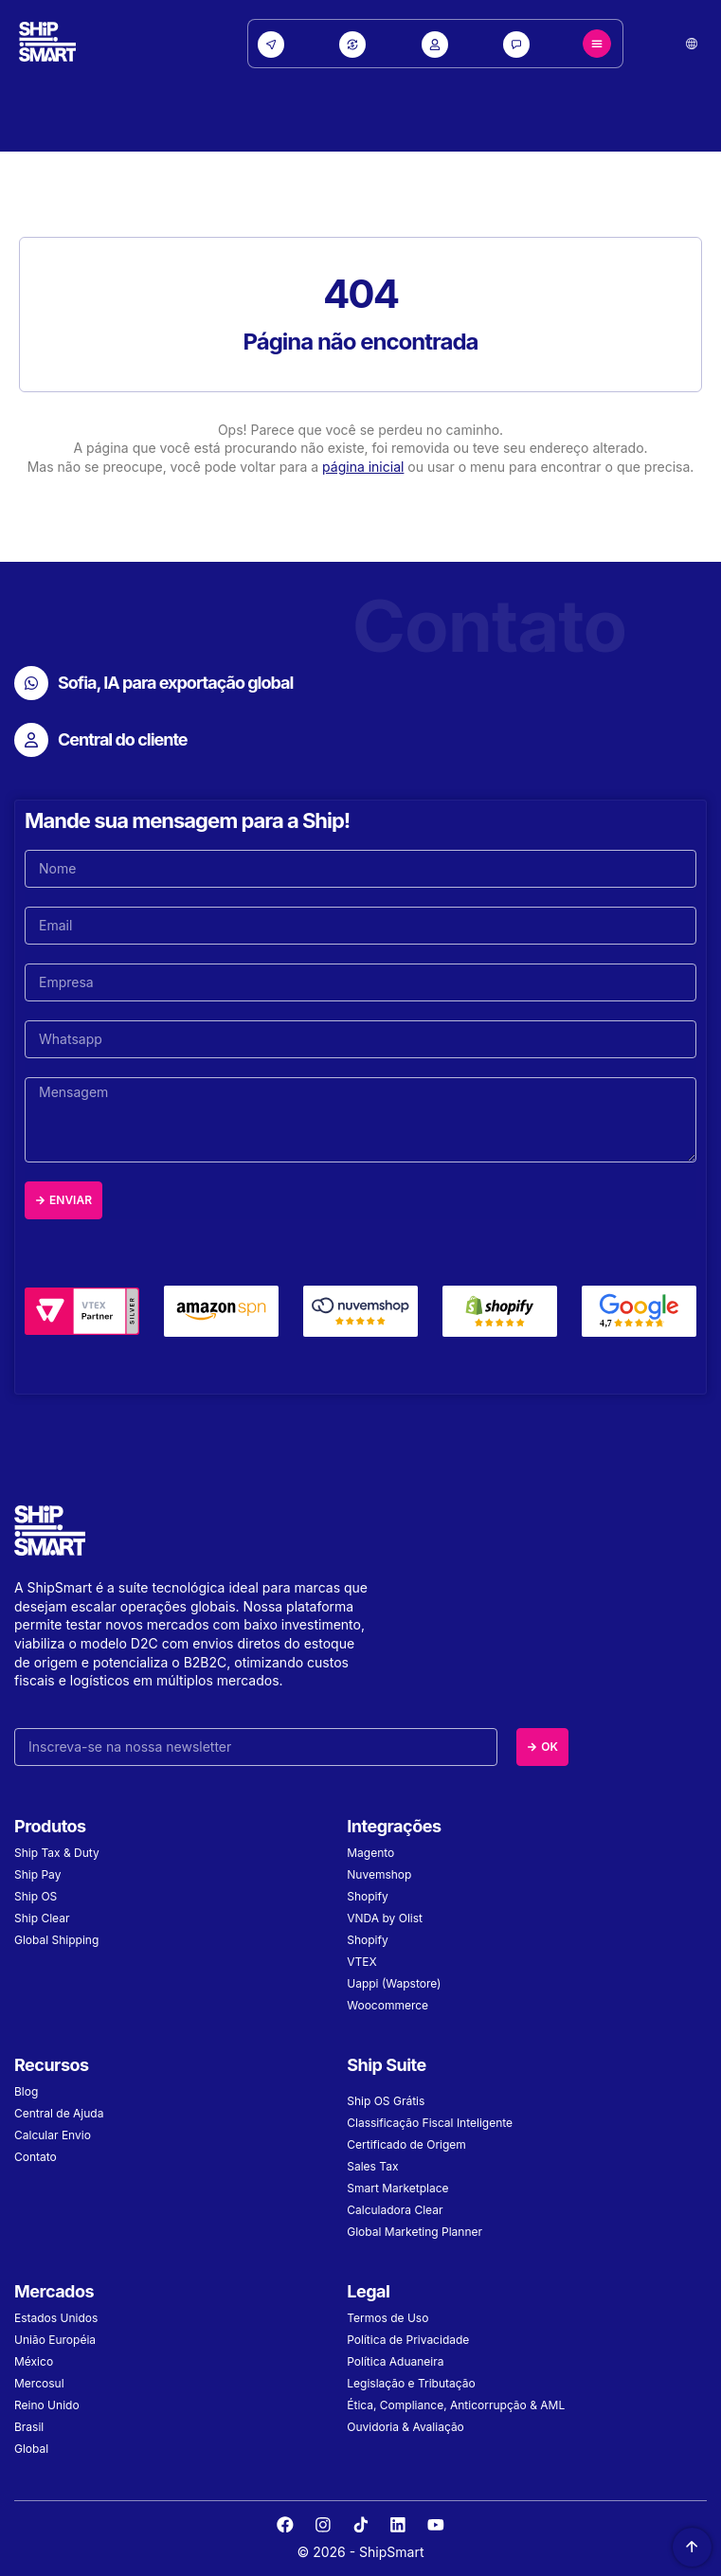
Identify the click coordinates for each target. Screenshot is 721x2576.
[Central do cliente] (31, 740)
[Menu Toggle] (597, 43)
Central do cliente (123, 739)
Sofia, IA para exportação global (175, 683)
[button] (691, 43)
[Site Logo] (47, 44)
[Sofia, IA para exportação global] (31, 683)
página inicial (363, 467)
